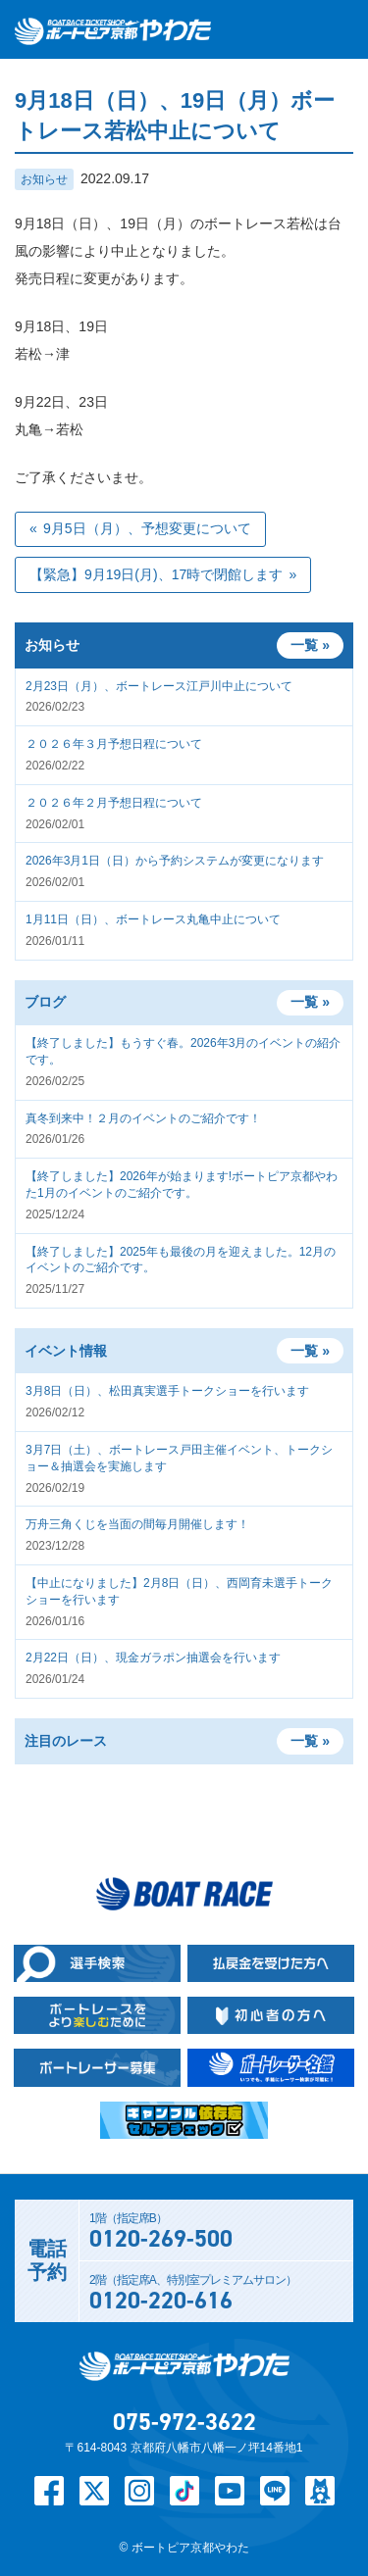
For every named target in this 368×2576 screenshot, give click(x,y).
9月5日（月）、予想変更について (147, 528)
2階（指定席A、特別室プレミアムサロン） (216, 2294)
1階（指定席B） (216, 2232)
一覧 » (310, 1002)
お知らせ (44, 179)
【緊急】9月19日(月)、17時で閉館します (156, 574)
